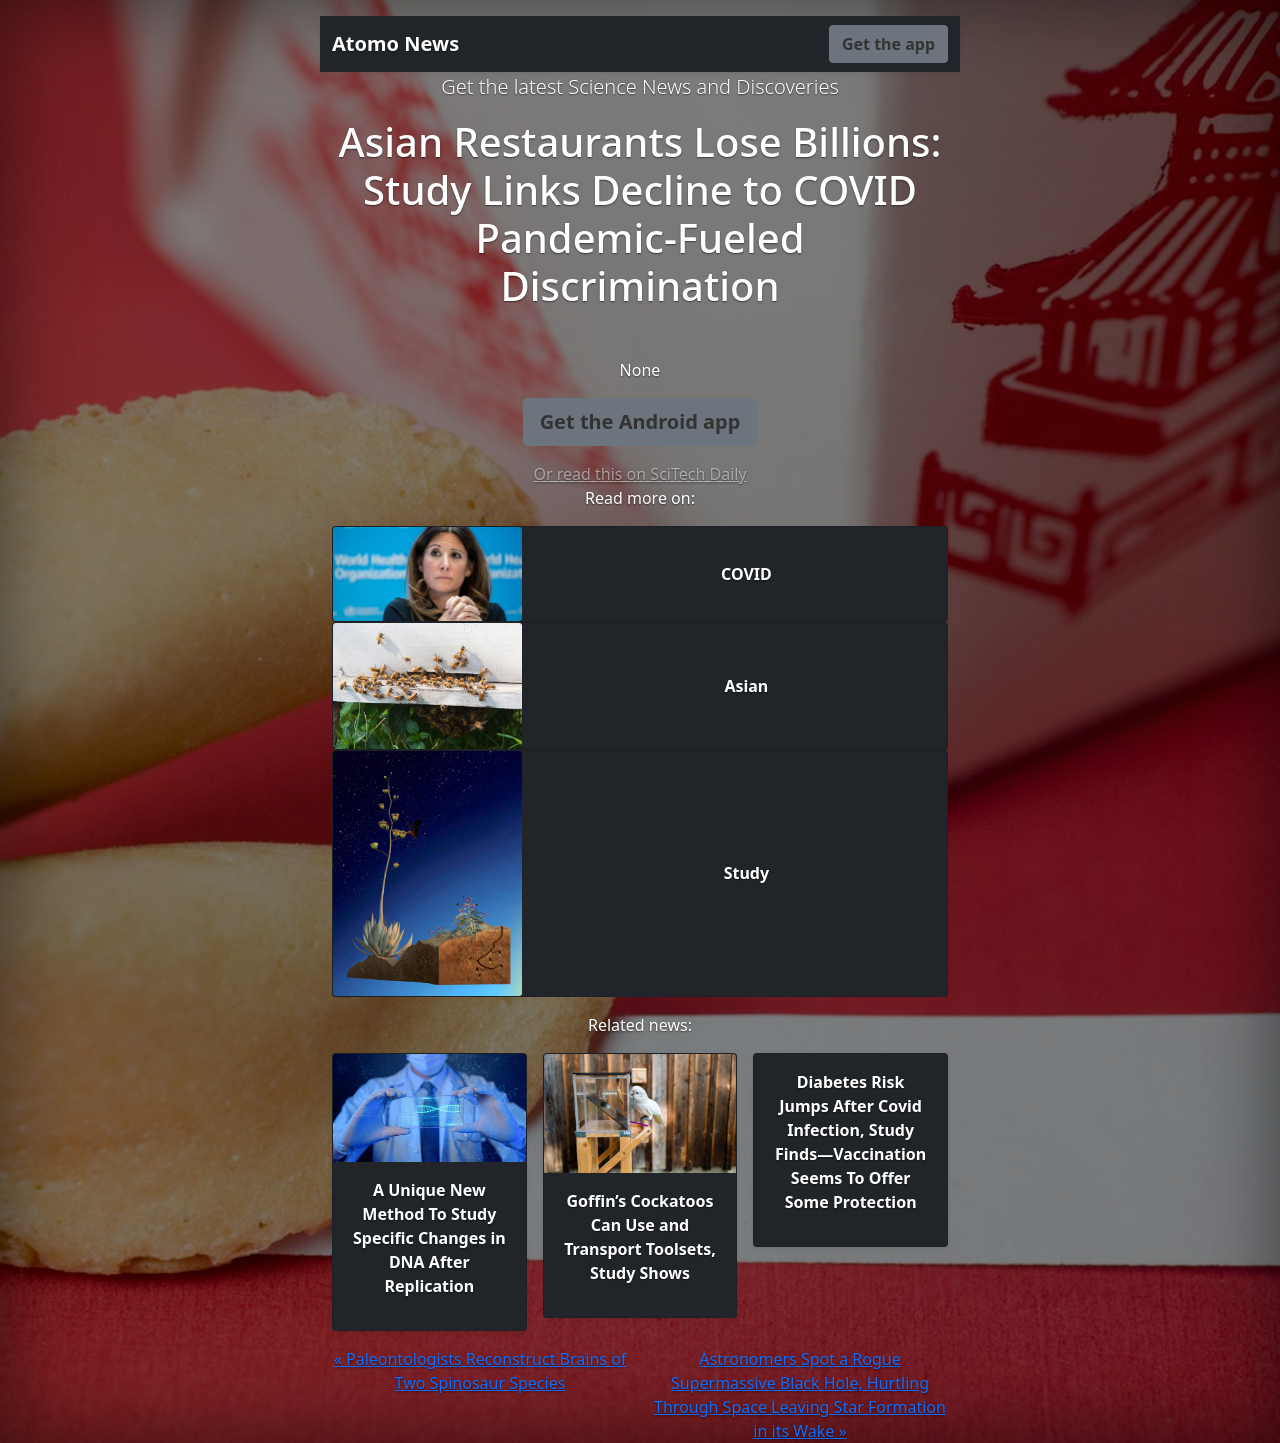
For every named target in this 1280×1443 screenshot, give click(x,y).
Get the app (888, 44)
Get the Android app (640, 421)
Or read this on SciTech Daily (639, 474)
